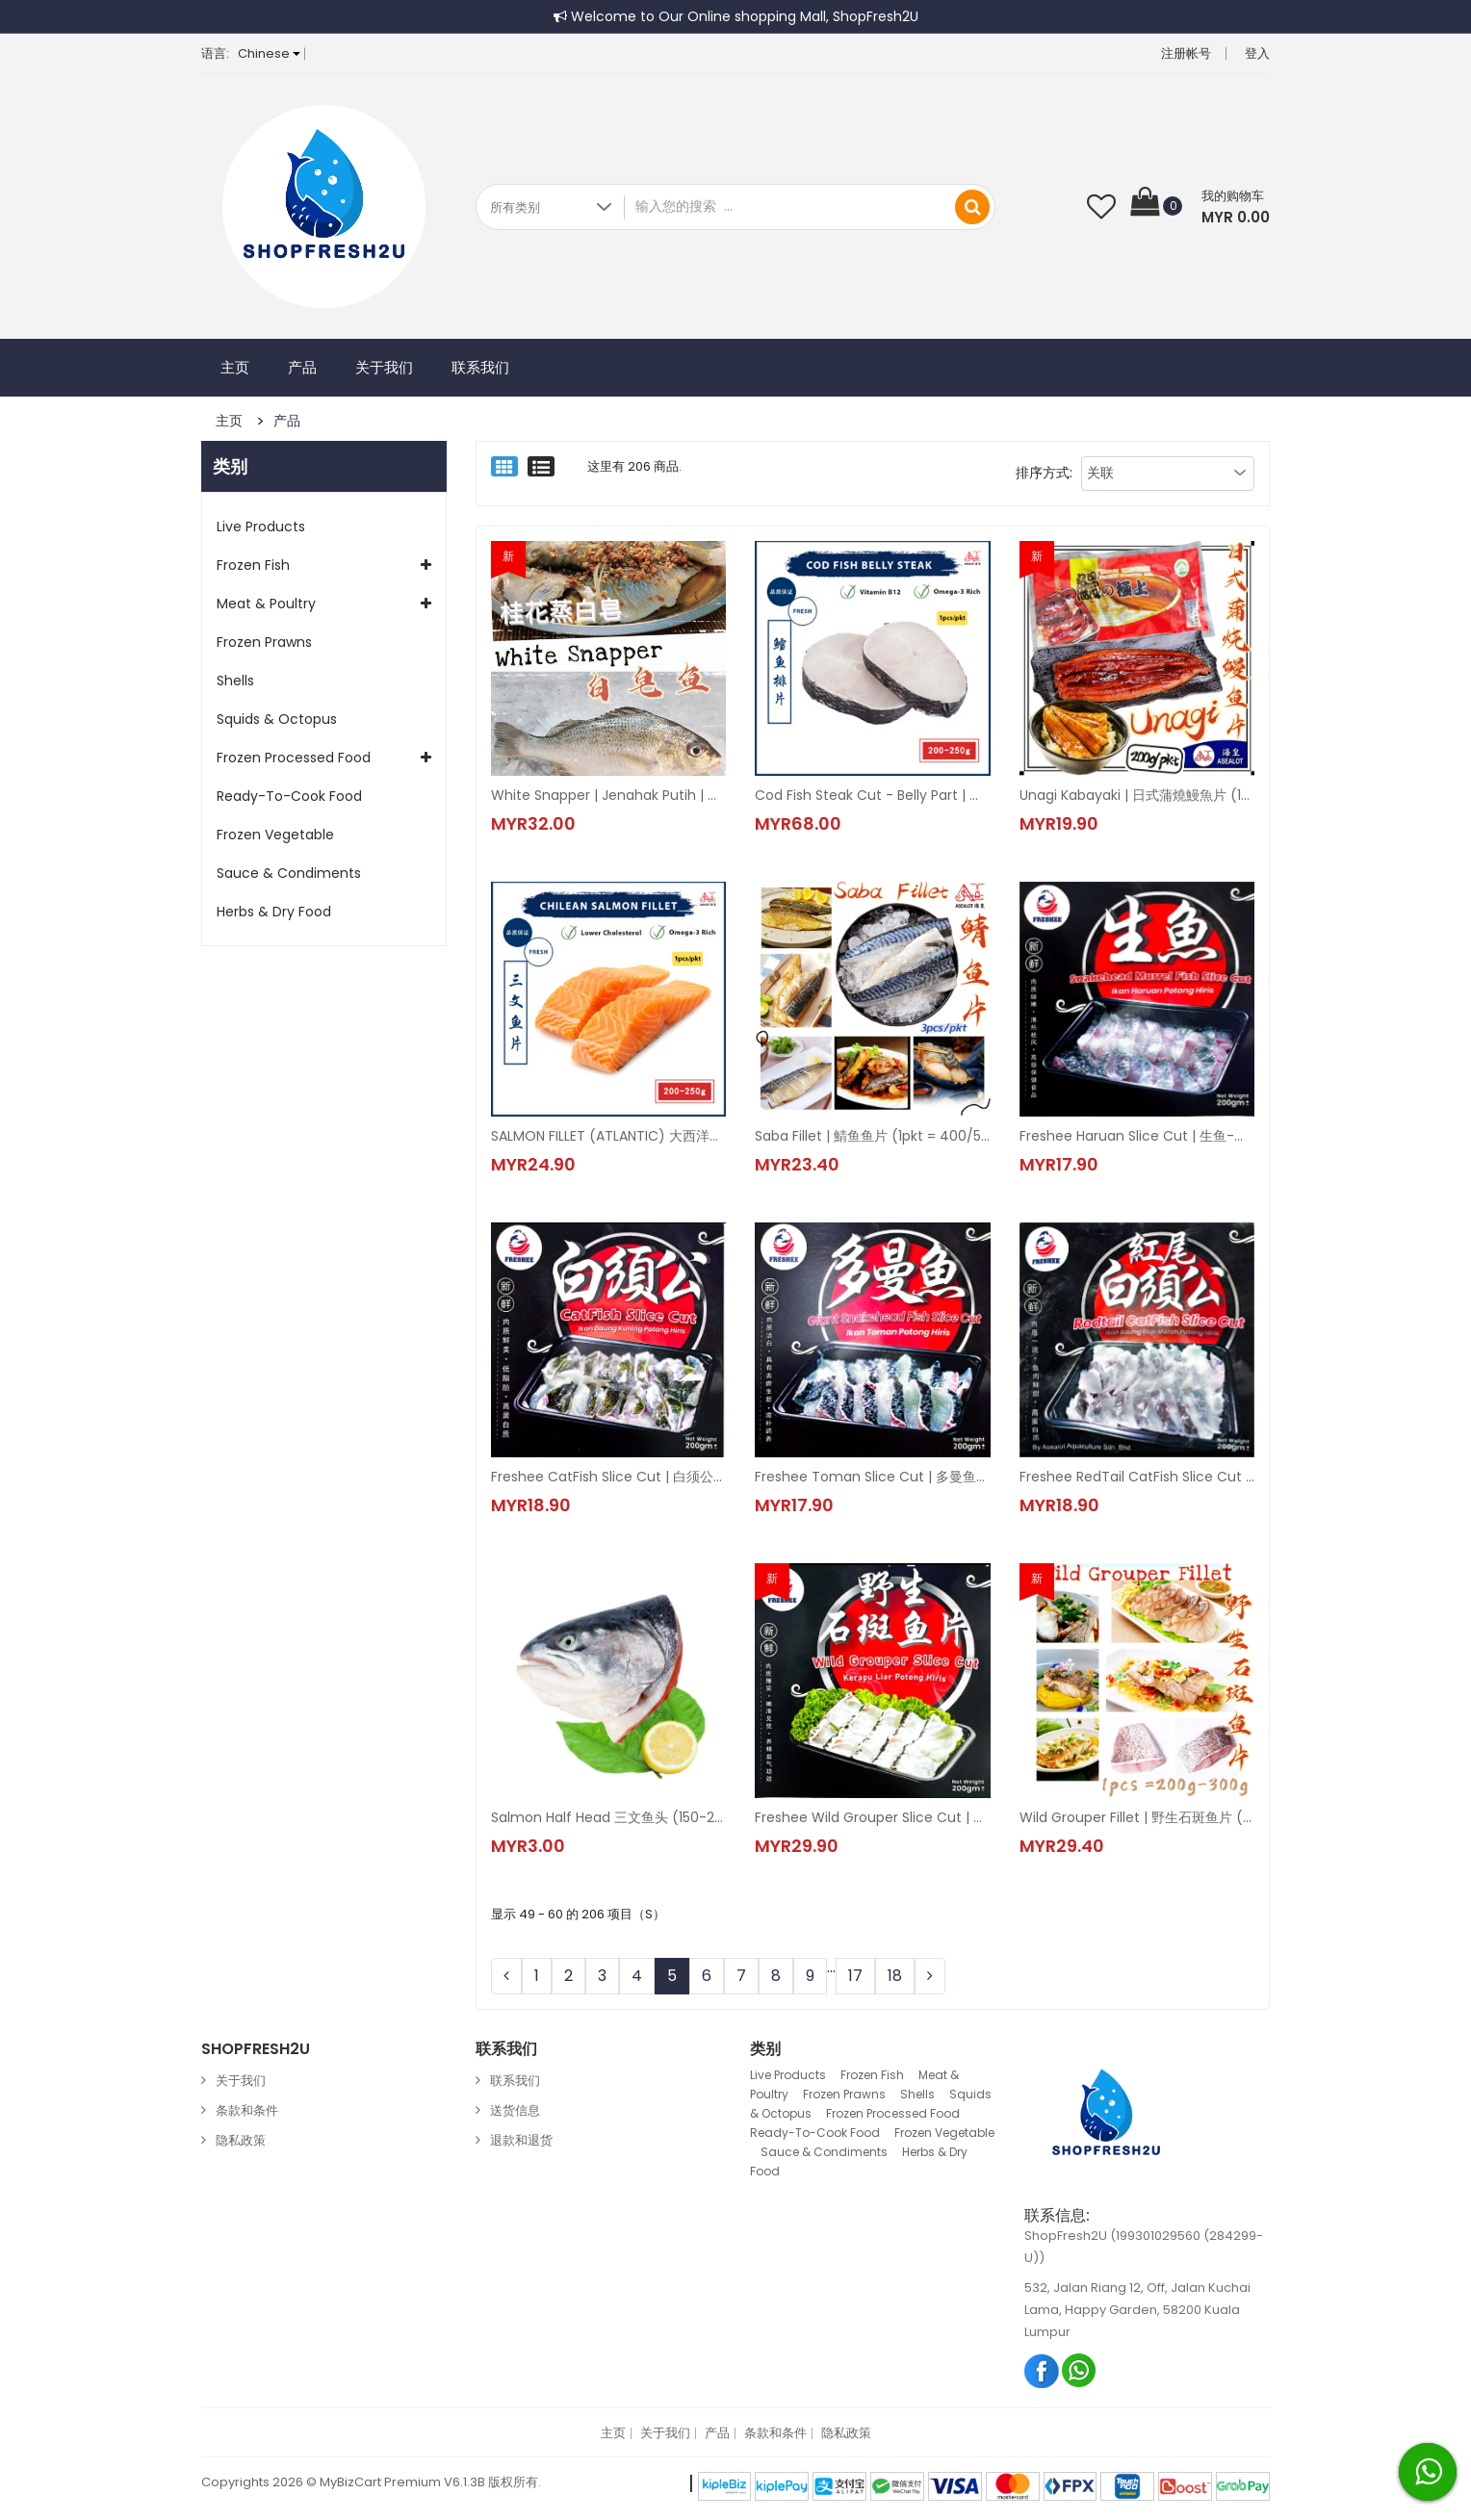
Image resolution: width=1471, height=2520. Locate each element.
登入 (1257, 53)
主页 (234, 367)
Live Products (261, 526)
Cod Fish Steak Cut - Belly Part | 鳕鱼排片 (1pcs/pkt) (872, 795)
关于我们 (384, 367)
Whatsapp (1079, 2370)
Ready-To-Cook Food (289, 796)
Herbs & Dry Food (274, 911)
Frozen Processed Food (294, 757)
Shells (235, 680)
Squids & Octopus (277, 719)
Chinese (269, 53)
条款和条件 (247, 2110)
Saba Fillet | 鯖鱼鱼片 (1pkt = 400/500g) (872, 1135)
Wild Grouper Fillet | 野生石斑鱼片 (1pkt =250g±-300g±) (1136, 1817)
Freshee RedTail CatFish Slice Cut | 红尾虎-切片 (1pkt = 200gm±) (1136, 1476)
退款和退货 (521, 2140)
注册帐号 (1186, 53)
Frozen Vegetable (275, 834)
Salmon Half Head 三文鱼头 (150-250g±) (608, 1817)
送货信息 (515, 2110)
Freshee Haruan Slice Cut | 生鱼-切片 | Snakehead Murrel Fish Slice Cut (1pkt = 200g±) (1136, 1135)
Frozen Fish (253, 565)
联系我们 (480, 367)
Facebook (1042, 2370)
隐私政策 (241, 2140)
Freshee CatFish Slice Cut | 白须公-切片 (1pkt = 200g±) (608, 1476)
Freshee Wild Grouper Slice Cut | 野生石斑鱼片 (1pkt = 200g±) (872, 1817)
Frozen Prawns (264, 642)
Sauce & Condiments (289, 873)
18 (895, 1976)
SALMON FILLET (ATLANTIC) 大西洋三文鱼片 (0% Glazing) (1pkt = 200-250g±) (608, 1135)
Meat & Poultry (266, 603)
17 (855, 1976)
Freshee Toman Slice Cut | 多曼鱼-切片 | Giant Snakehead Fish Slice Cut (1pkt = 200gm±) (872, 1476)
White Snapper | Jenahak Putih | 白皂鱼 (608, 795)
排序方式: (1044, 472)
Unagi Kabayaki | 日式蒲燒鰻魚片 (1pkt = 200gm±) (1136, 795)
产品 (302, 367)
